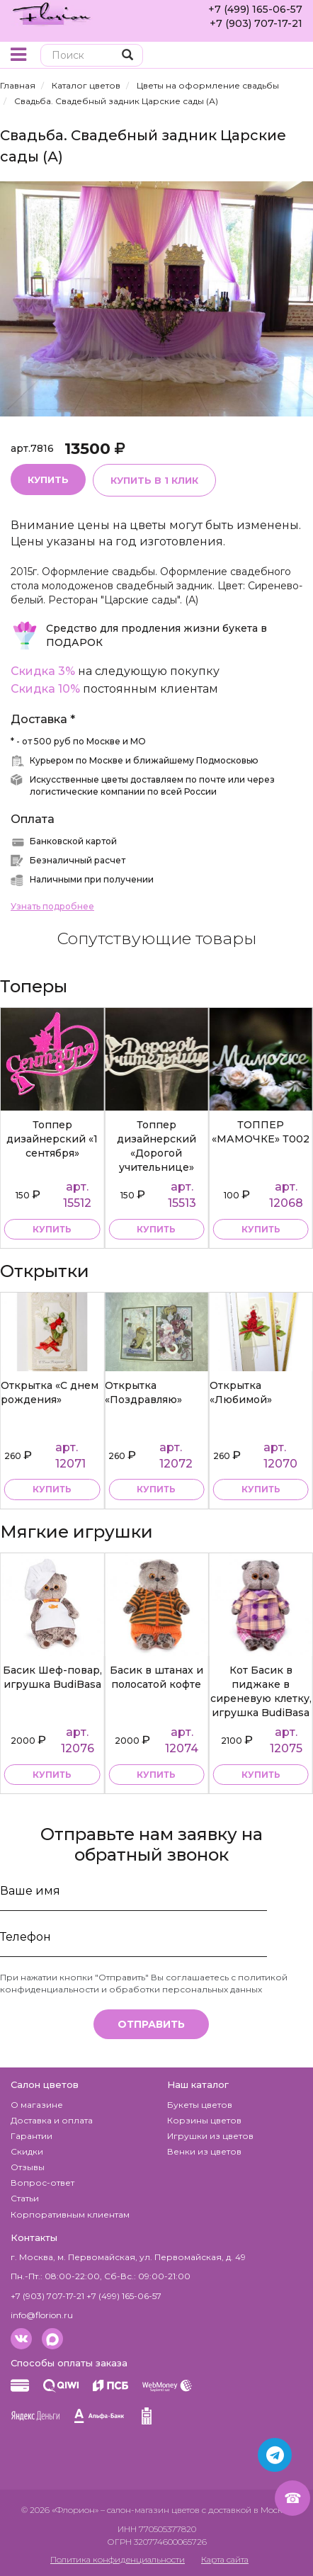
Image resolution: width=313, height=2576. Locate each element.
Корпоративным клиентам (70, 2214)
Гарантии (31, 2135)
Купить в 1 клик (154, 480)
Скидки (27, 2151)
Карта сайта (225, 2559)
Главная (17, 85)
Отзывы (28, 2167)
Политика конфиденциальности (117, 2559)
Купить (48, 479)
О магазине (37, 2104)
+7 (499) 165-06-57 (255, 9)
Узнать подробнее (52, 906)
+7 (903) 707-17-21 (256, 23)
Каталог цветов (86, 85)
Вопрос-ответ (42, 2182)
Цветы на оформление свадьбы (208, 85)
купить (52, 1229)
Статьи (25, 2198)
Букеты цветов (199, 2104)
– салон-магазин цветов (150, 2509)
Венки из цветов (204, 2151)
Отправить (151, 2024)
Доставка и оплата (52, 2120)
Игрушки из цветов (210, 2135)
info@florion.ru (42, 2315)
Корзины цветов (204, 2120)
